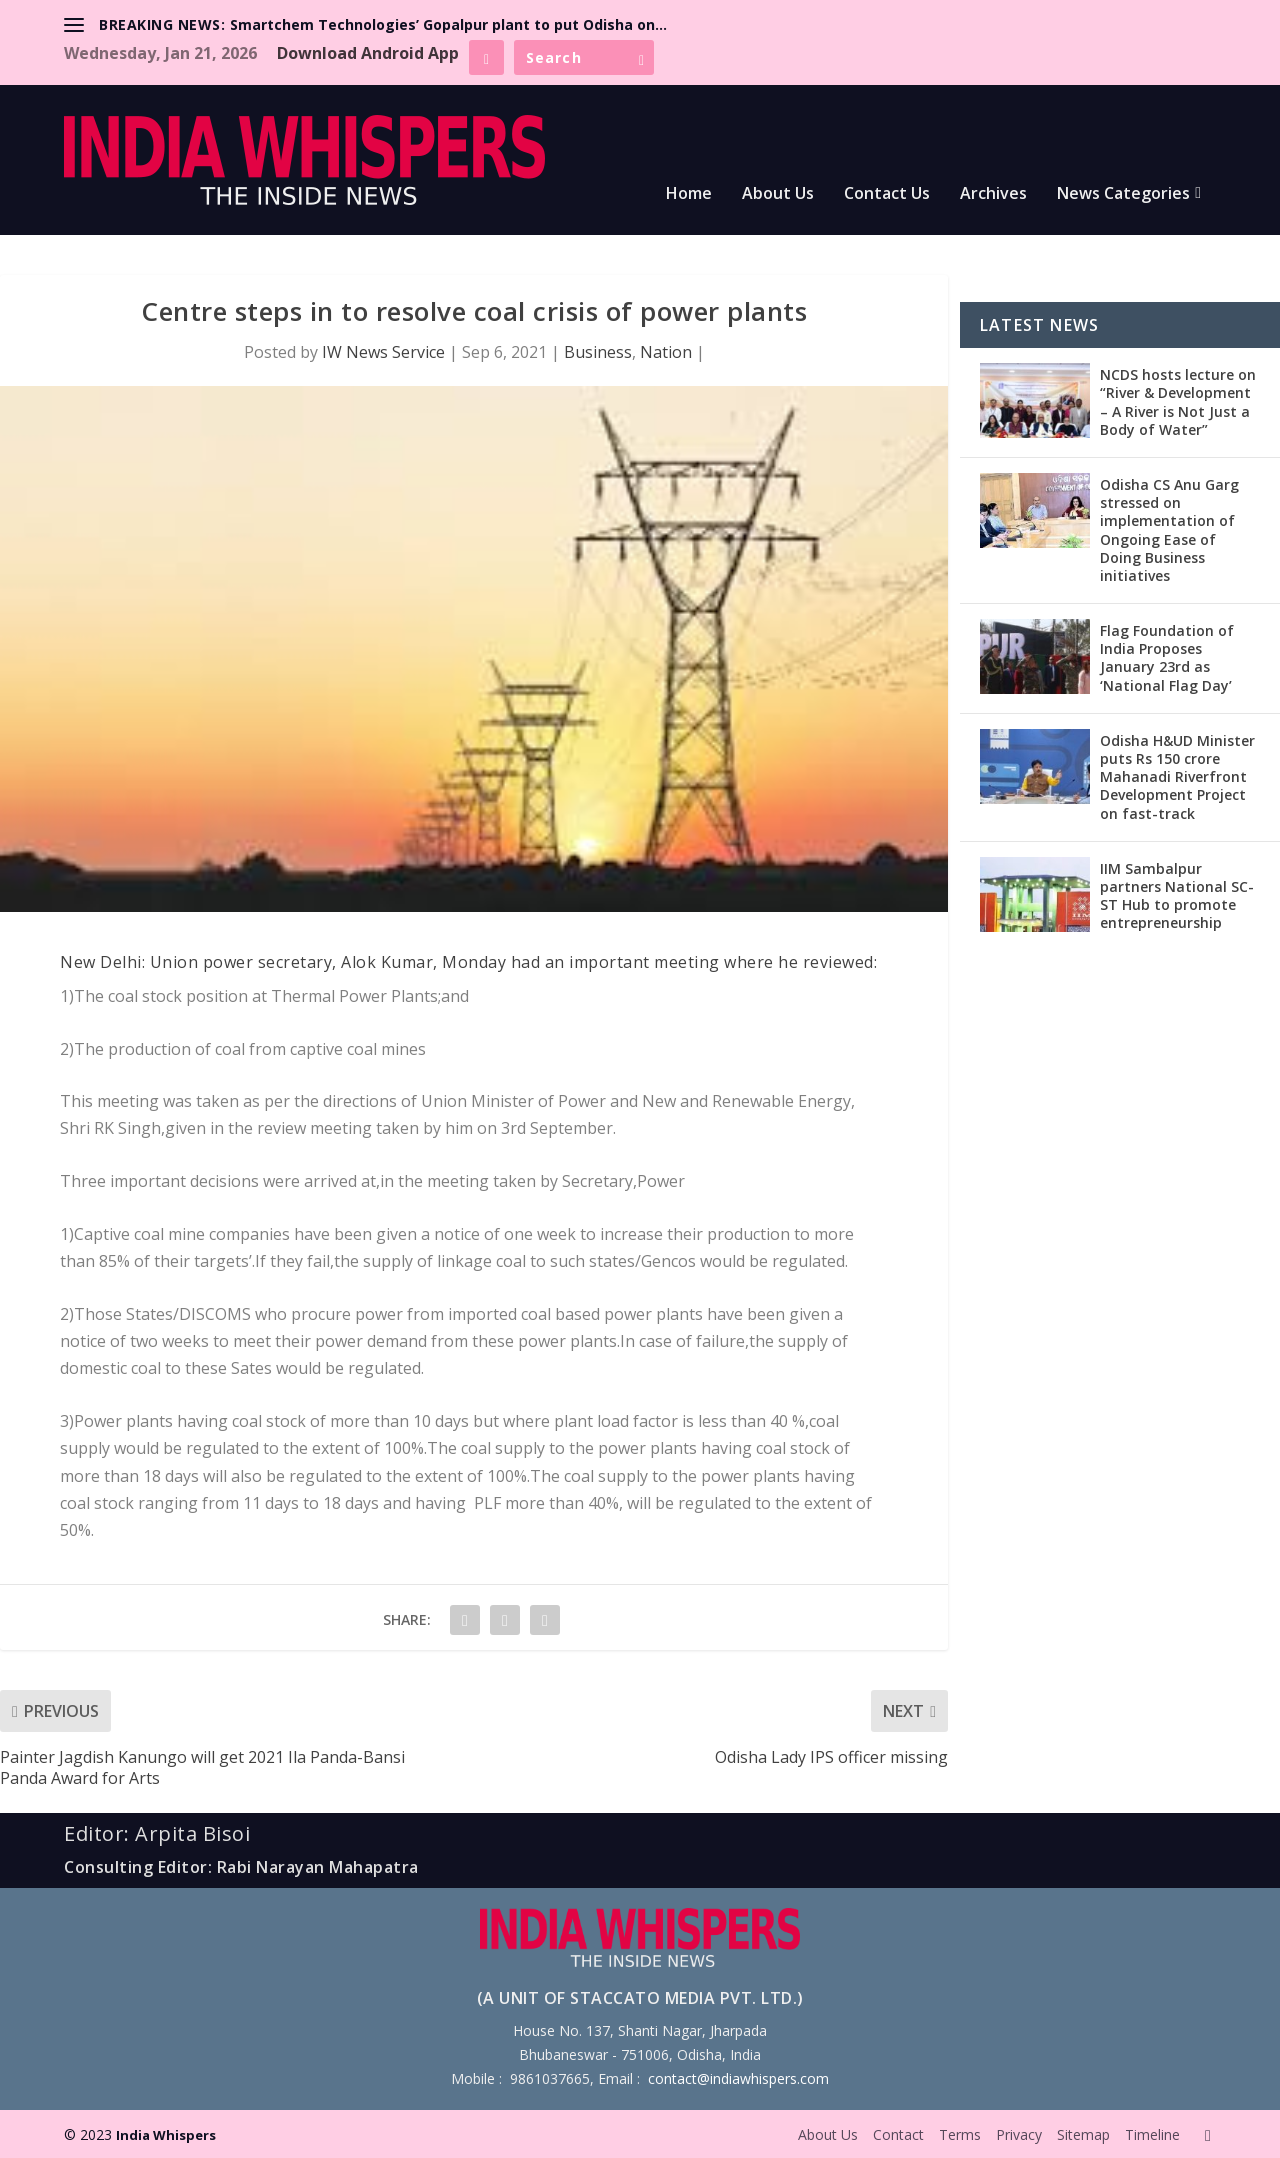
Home (689, 194)
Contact (898, 2134)
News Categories (1123, 194)
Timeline (1152, 2134)
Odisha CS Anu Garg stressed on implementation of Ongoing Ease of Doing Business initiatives (1169, 530)
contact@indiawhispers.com (738, 2078)
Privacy (1019, 2134)
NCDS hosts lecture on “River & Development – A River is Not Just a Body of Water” (1178, 402)
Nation (666, 352)
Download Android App (368, 53)
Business (598, 352)
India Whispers (166, 2135)
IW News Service (383, 352)
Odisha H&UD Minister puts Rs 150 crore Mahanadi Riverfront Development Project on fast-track (1177, 777)
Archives (993, 194)
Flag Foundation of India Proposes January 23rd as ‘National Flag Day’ (1167, 658)
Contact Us (887, 194)
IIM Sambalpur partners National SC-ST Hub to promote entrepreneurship (1177, 896)
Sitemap (1083, 2134)
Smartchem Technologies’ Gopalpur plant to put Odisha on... (448, 24)
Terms (960, 2134)
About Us (778, 194)
